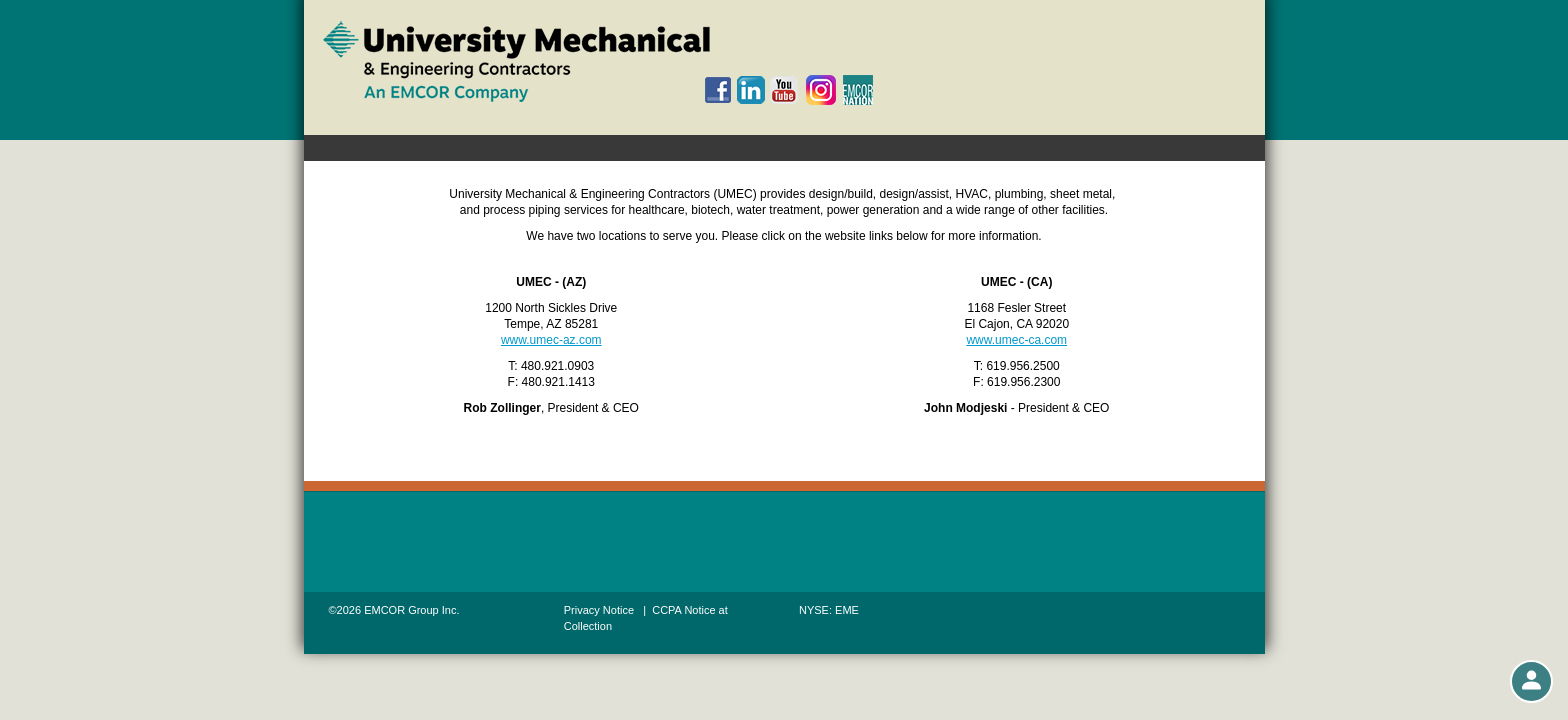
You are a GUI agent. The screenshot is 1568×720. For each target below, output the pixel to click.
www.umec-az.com (551, 340)
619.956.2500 (1022, 366)
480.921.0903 (557, 366)
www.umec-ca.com (1016, 340)
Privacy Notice (599, 610)
